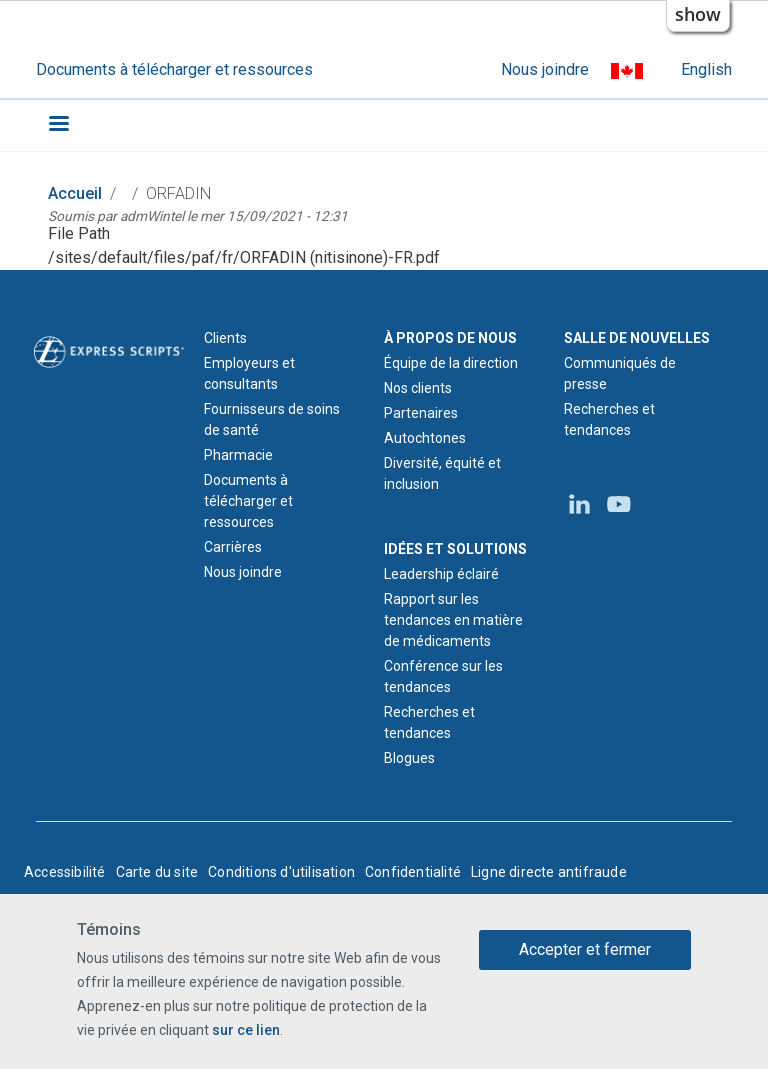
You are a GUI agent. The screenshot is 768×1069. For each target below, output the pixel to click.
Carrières (233, 547)
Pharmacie (238, 455)
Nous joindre (545, 69)
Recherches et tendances (429, 722)
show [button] (698, 14)
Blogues (409, 758)
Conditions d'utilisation (281, 872)
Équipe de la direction (451, 363)
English (706, 69)
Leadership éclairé (441, 574)
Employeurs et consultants (249, 373)
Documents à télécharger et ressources (174, 69)
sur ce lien (246, 1030)
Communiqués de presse (620, 373)
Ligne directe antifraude (549, 872)
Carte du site (157, 872)
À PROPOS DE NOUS (450, 338)
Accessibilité (65, 872)
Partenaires (421, 413)
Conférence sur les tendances (443, 676)
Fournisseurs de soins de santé (272, 419)
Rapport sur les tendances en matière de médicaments (453, 620)
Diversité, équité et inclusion (442, 473)
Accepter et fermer (585, 949)
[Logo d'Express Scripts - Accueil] (109, 350)
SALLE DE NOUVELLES (637, 338)
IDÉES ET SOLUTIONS (455, 549)
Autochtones (425, 438)
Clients (225, 338)
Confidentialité (413, 872)
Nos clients (418, 388)
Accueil (75, 193)
